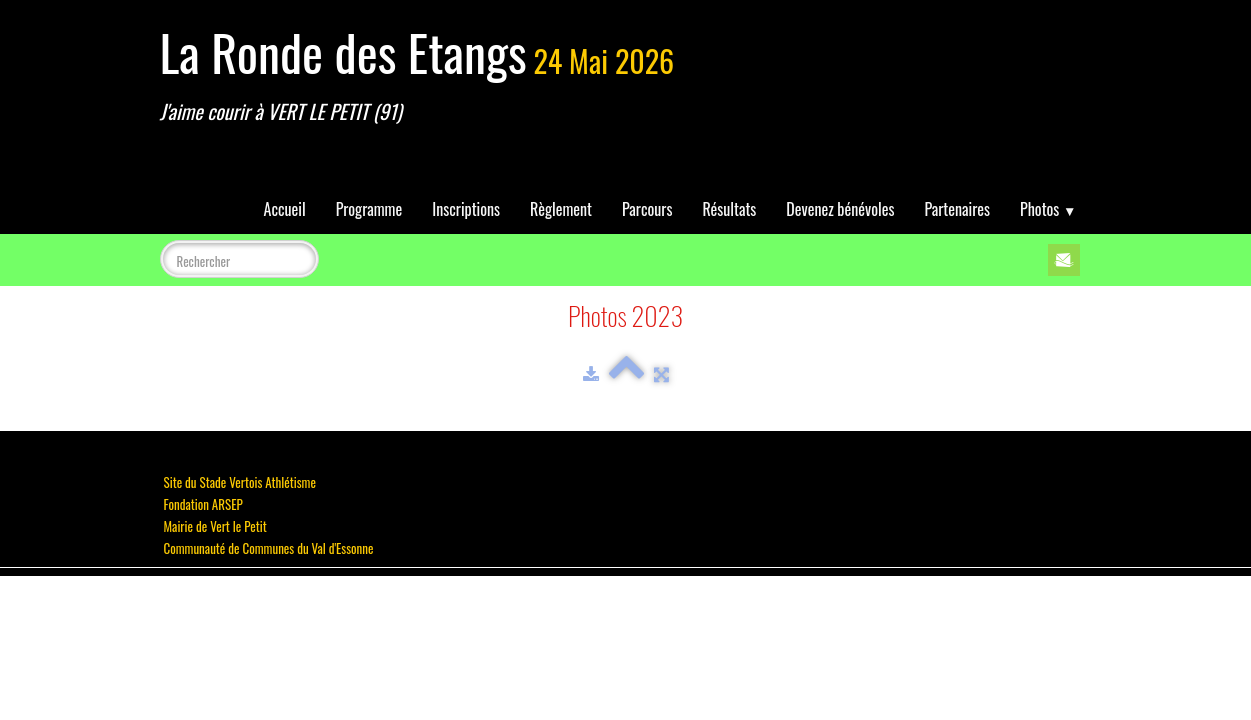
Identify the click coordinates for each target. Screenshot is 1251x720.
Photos (1048, 209)
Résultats (729, 209)
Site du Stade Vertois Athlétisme (240, 482)
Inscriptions (466, 209)
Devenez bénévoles (840, 209)
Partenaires (957, 209)
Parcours (647, 209)
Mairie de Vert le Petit (215, 526)
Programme (369, 209)
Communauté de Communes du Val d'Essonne (269, 548)
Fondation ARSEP (203, 504)
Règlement (561, 209)
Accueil (285, 209)
